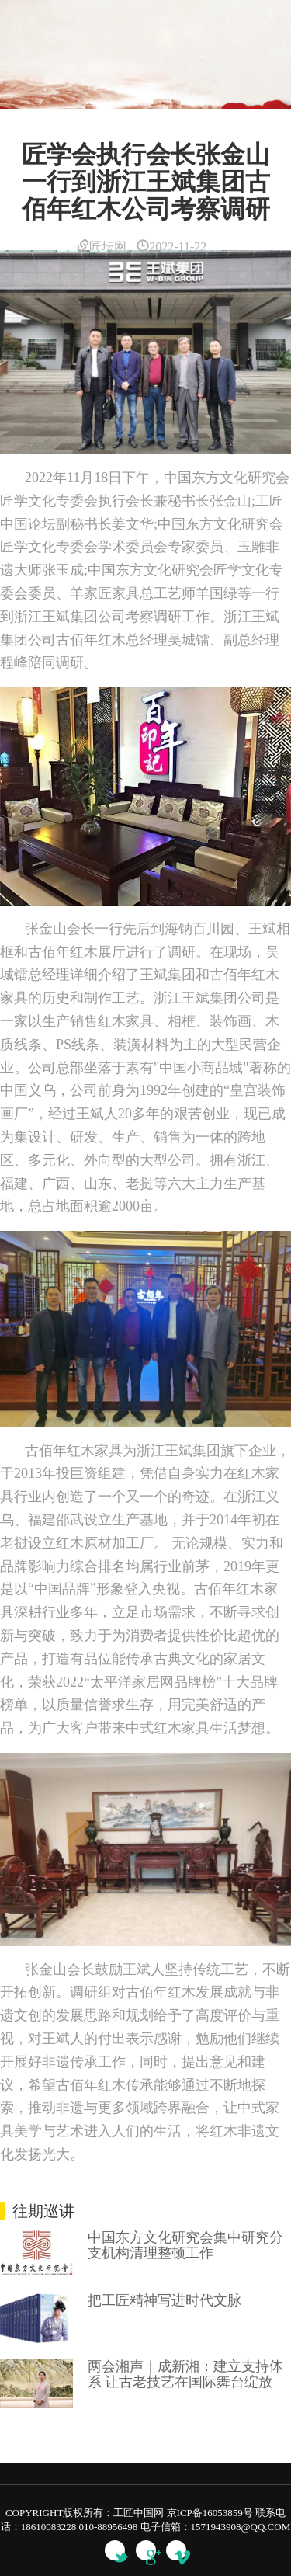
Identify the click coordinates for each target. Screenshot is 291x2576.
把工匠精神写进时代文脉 (164, 2300)
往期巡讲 (43, 2211)
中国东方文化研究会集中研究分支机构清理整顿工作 (185, 2245)
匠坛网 (101, 246)
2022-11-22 (171, 246)
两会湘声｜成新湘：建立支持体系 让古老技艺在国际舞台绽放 (185, 2374)
